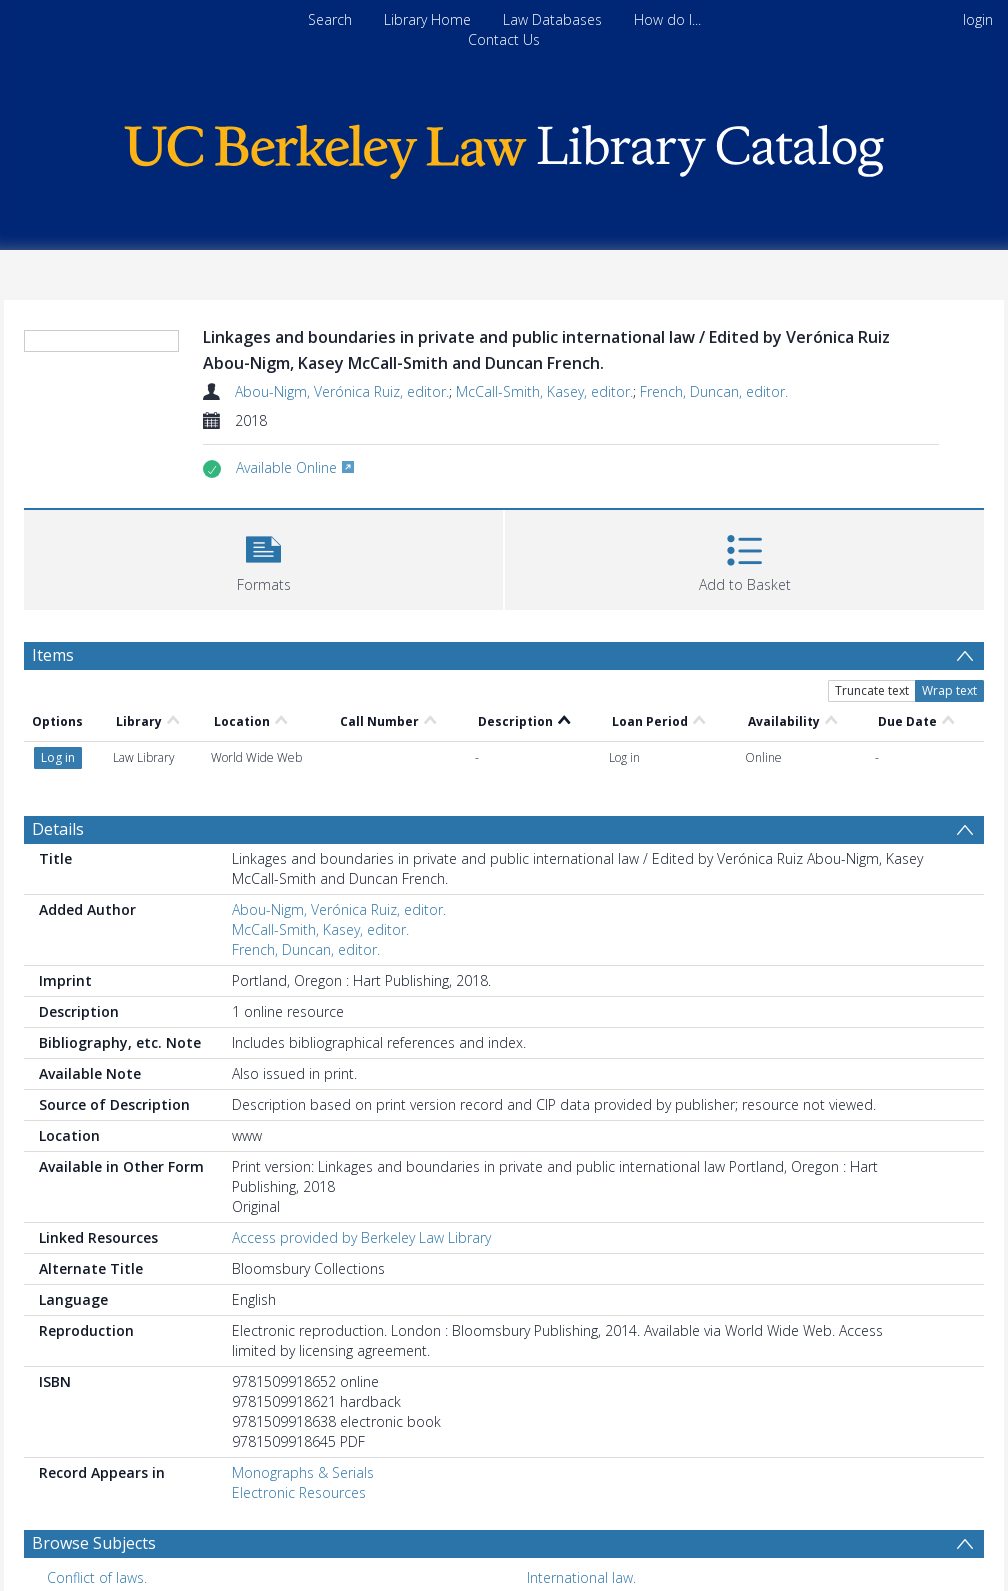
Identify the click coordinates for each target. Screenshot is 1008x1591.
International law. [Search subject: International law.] (581, 1505)
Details (58, 757)
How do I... (667, 19)
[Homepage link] (504, 146)
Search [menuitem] (330, 19)
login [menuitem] (978, 19)
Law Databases (552, 19)
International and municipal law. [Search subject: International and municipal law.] (149, 1536)
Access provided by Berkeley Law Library (361, 1165)
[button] (263, 557)
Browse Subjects (94, 1471)
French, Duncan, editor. (714, 391)
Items (53, 655)
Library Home (427, 19)
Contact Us (504, 39)
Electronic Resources (299, 1420)
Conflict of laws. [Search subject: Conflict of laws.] (97, 1505)
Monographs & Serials (303, 1400)
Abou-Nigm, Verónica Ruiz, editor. (342, 391)
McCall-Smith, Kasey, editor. (544, 391)
